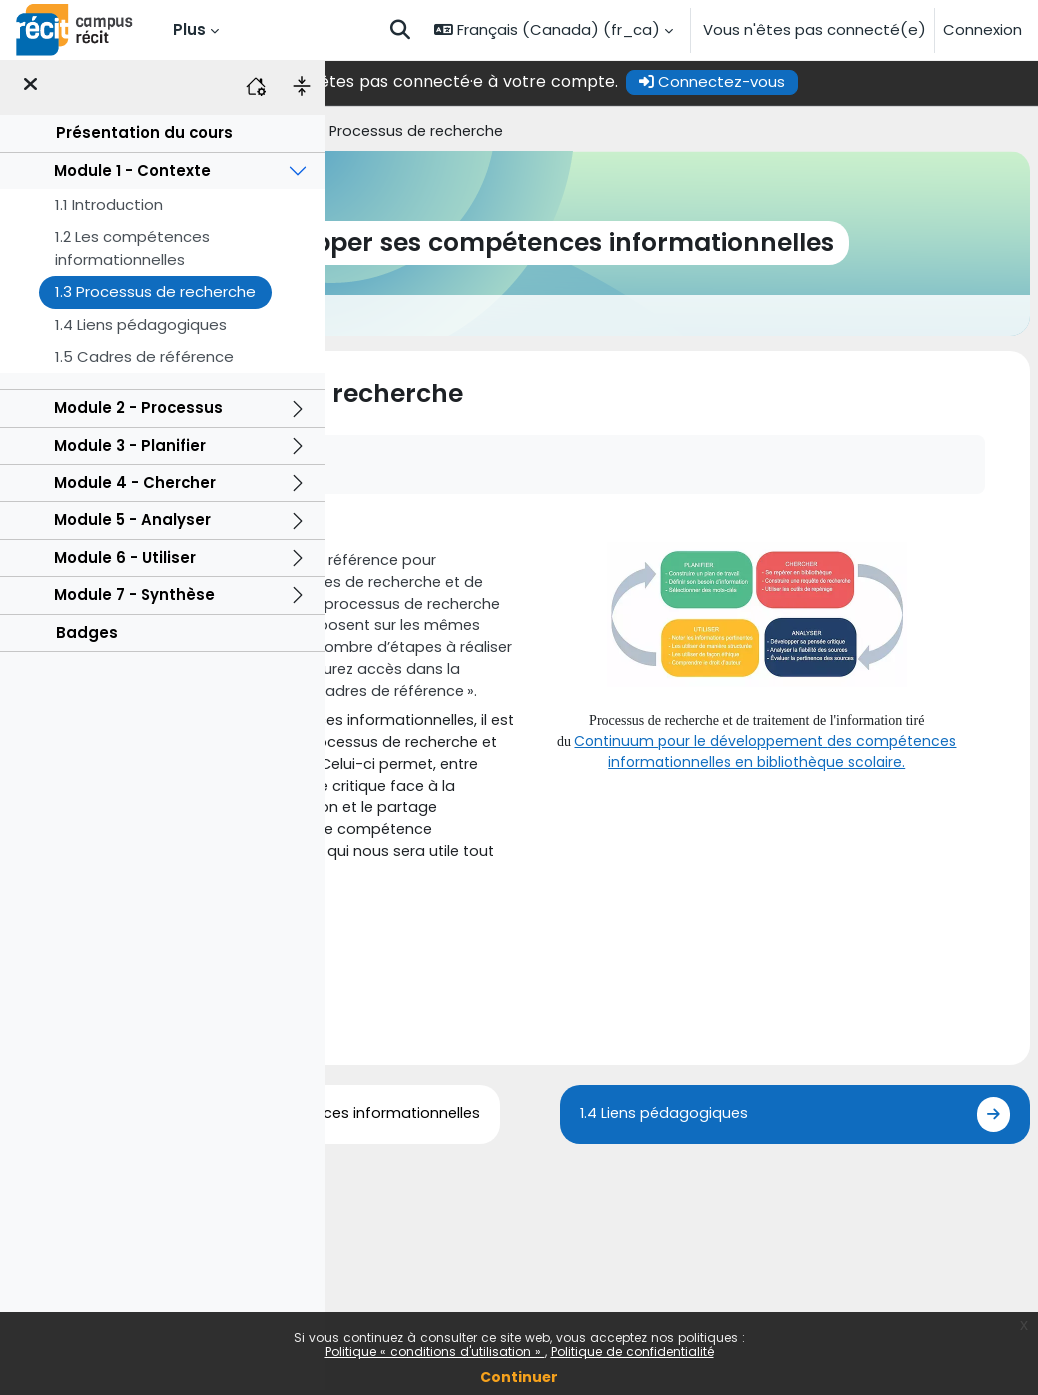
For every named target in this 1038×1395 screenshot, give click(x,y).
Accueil (359, 131)
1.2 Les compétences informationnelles (132, 252)
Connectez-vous (864, 81)
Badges (87, 636)
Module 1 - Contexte (132, 174)
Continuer (519, 1377)
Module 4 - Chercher (135, 487)
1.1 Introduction (109, 209)
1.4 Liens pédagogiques (141, 328)
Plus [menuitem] (189, 29)
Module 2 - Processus (138, 412)
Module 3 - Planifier (130, 449)
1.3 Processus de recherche (155, 296)
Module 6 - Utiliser (125, 562)
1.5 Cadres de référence (144, 361)
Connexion (982, 29)
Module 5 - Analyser (132, 524)
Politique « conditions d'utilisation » (435, 1351)
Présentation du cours (144, 137)
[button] (400, 30)
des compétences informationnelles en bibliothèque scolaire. (832, 751)
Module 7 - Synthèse (134, 599)
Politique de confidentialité (632, 1351)
